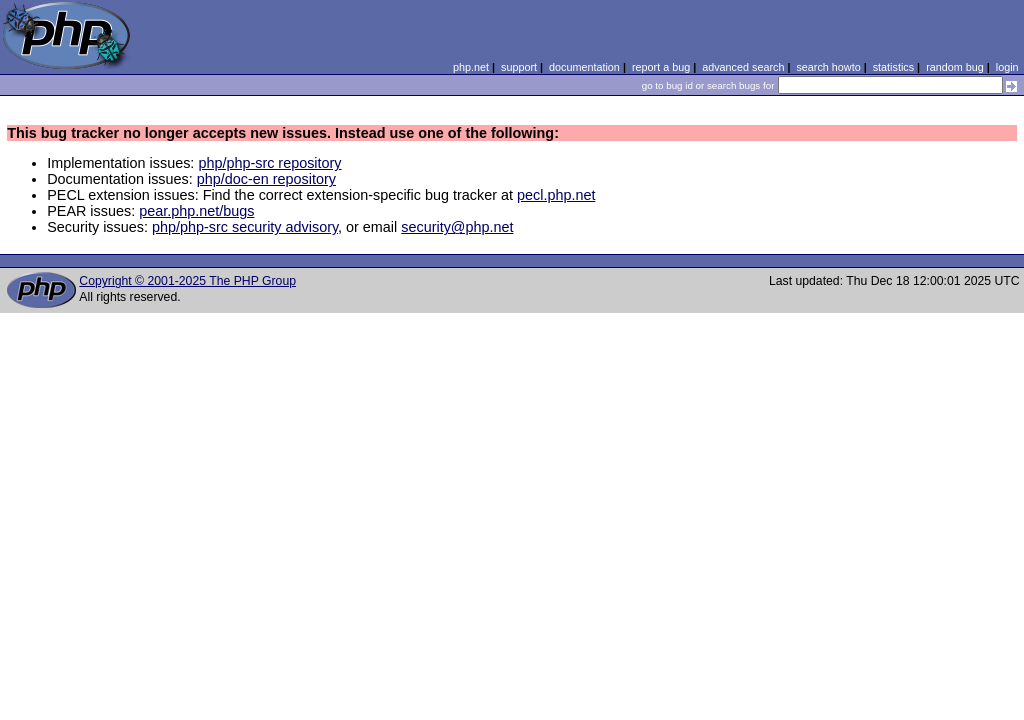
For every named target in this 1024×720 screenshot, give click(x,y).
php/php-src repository (269, 163)
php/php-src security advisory (245, 227)
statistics (893, 67)
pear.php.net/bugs (196, 211)
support (519, 67)
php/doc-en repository (266, 179)
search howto (828, 67)
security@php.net (457, 227)
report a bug (661, 67)
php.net (471, 67)
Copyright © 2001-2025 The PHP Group (187, 281)
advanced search (743, 67)
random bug (955, 67)
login (1007, 67)
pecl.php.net (556, 195)
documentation (584, 67)
